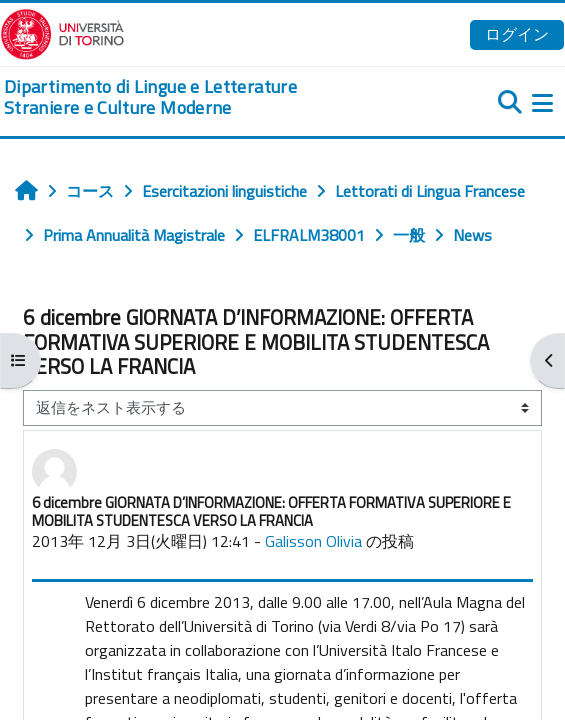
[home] (188, 97)
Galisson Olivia (313, 541)
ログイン (517, 34)
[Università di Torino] (62, 32)
